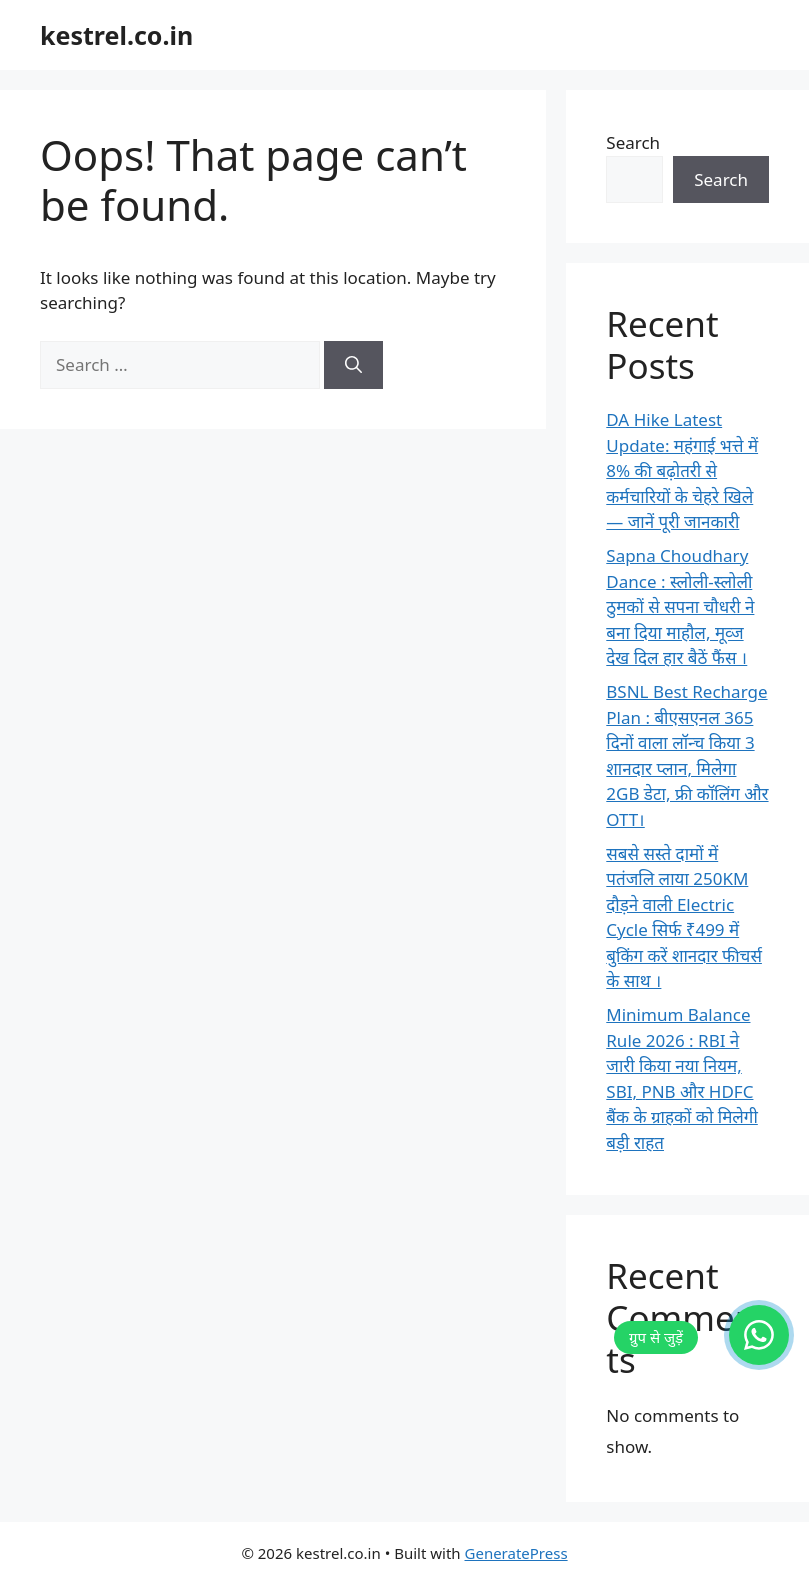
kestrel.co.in (116, 35)
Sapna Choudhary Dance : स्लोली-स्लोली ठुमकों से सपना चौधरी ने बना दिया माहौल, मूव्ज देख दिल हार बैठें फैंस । (680, 606)
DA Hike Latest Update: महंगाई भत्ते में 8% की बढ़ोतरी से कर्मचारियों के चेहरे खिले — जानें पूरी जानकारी (682, 470)
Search (633, 142)
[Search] (353, 365)
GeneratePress (516, 1553)
